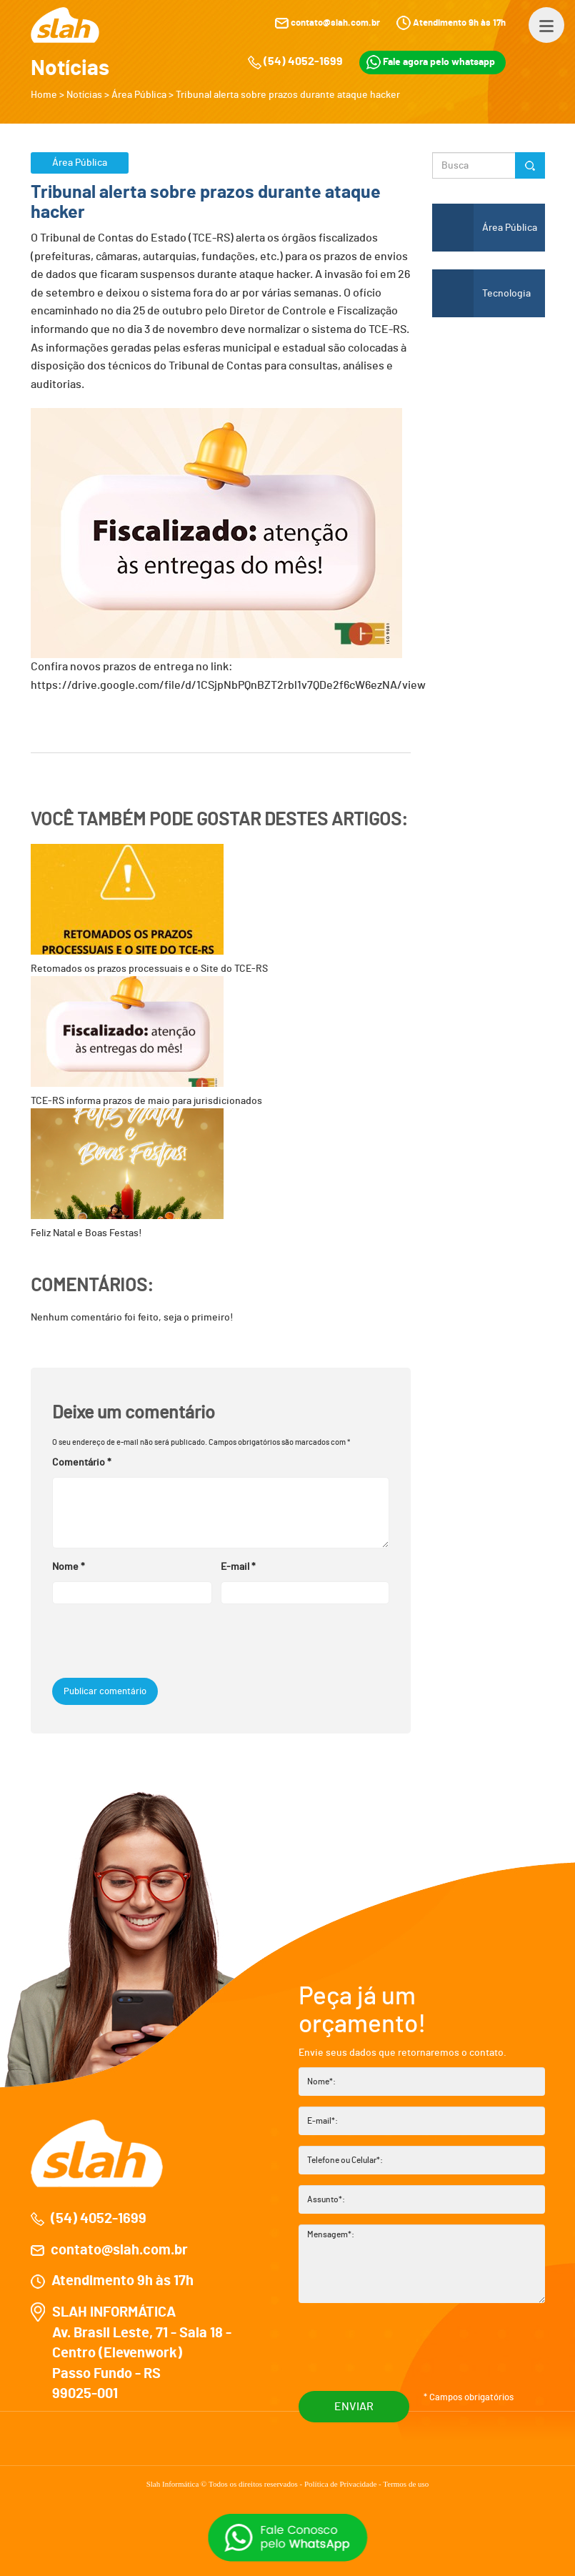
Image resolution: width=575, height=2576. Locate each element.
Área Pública (138, 95)
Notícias (84, 95)
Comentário (81, 1463)
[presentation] (149, 1643)
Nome (68, 1567)
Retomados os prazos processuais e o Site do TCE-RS (149, 909)
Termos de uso (406, 2484)
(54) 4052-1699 (303, 61)
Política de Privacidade (341, 2484)
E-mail (238, 1567)
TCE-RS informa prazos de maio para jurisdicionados (146, 1041)
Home (44, 95)
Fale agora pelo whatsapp (430, 62)
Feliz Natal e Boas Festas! (127, 1173)
